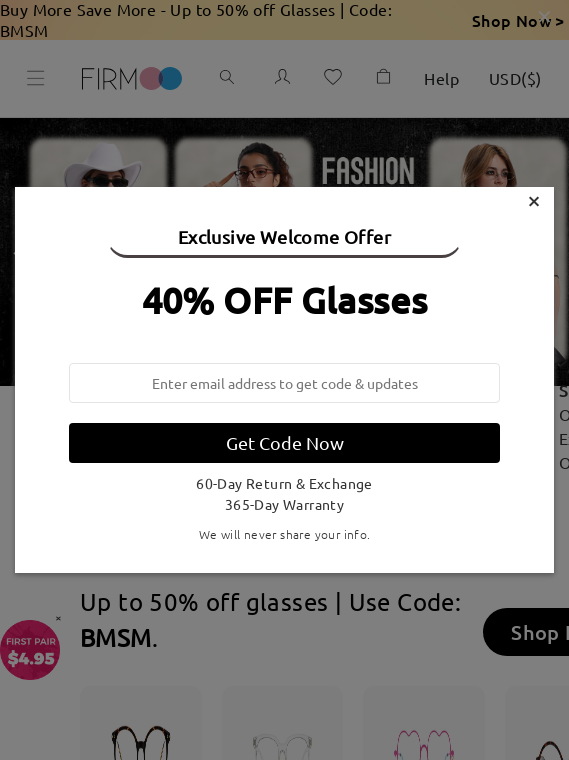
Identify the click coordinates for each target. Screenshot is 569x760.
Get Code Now (285, 442)
